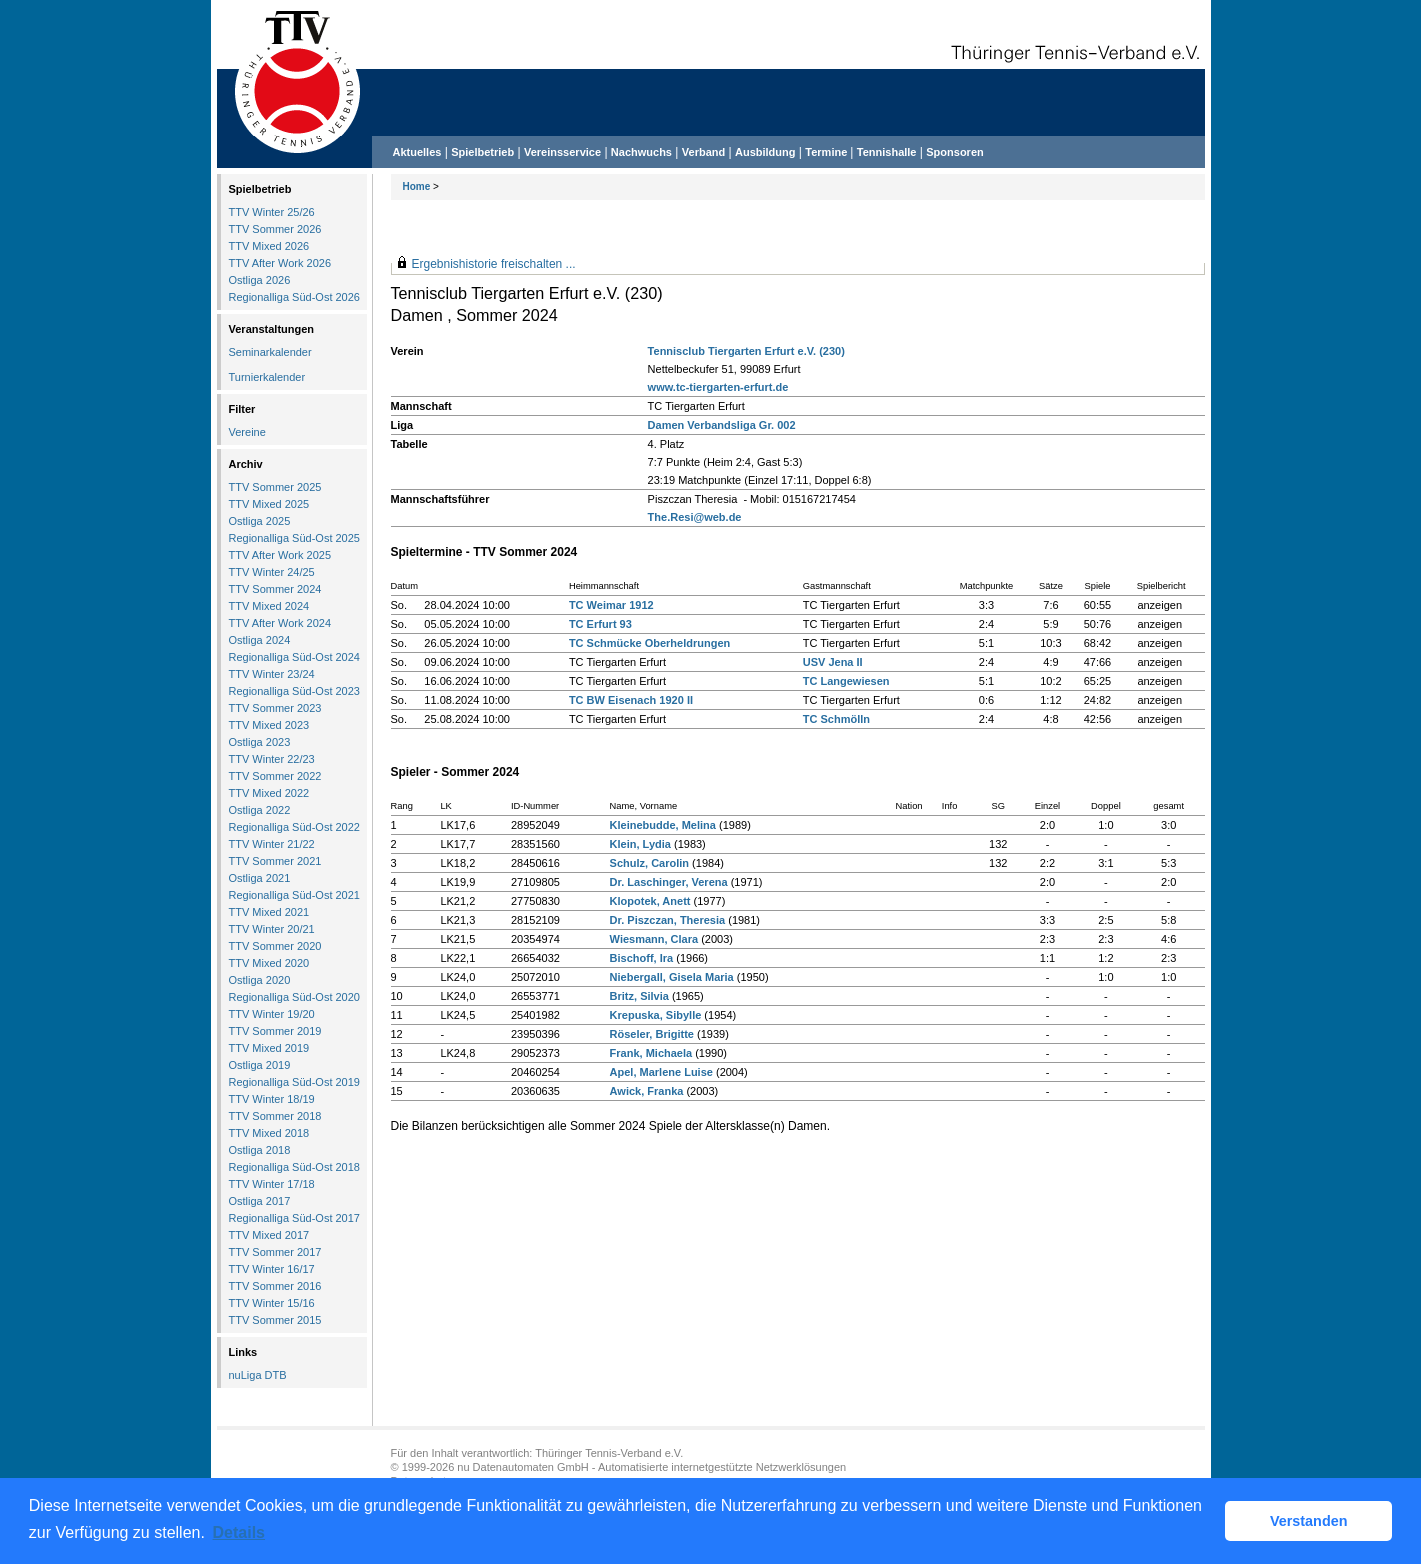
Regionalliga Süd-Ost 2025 (294, 538)
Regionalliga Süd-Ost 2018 (294, 1167)
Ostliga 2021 (260, 878)
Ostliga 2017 (260, 1201)
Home (417, 186)
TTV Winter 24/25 (272, 572)
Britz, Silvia (639, 996)
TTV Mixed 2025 (269, 504)
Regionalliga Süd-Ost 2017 (294, 1218)
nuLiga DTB (258, 1375)
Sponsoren (954, 152)
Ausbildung (765, 152)
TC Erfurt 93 (600, 624)
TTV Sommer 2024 (275, 589)
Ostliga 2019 (260, 1065)
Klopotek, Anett (650, 901)
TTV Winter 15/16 (272, 1303)
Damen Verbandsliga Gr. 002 (722, 425)
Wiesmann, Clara (654, 939)
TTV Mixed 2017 (269, 1235)
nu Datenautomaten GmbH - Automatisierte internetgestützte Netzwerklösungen (651, 1467)
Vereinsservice (562, 152)
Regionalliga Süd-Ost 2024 (294, 657)
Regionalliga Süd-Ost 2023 (294, 691)
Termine (827, 152)
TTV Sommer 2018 (275, 1116)
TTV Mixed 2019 (269, 1048)
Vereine (247, 432)
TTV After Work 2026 (280, 263)
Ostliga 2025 (260, 521)
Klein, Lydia (640, 844)
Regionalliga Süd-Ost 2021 (294, 895)
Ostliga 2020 (260, 980)
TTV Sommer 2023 (275, 708)
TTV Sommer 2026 (275, 229)
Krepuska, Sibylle (656, 1015)
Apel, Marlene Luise (661, 1072)
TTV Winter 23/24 (272, 674)
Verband (703, 152)
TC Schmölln (836, 719)
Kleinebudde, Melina (663, 825)
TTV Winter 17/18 (272, 1184)
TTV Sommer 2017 (275, 1252)
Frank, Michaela (651, 1053)
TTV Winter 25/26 (272, 212)
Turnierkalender (267, 377)
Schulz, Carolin (649, 863)
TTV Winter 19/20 (272, 1014)
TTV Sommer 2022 (275, 776)
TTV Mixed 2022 (269, 793)
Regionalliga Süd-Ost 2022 (294, 827)
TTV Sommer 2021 (275, 861)
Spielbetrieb (482, 152)
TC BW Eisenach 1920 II (631, 700)
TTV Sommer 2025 (275, 487)
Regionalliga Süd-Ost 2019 (294, 1082)
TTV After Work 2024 (280, 623)
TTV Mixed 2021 (269, 912)
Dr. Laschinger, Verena (669, 882)
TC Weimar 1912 (611, 605)
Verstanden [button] (1309, 1521)
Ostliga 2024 (260, 640)
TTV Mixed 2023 (269, 725)
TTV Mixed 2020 (269, 963)
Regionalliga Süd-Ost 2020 (294, 997)
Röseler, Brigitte (652, 1034)
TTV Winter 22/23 (272, 759)
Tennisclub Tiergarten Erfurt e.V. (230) (746, 351)
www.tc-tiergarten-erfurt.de (718, 387)
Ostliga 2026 (260, 280)
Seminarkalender (270, 352)
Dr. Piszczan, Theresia (668, 920)
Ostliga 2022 (260, 810)
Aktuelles (417, 152)
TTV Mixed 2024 (269, 606)
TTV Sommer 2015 (275, 1320)
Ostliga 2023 (260, 742)
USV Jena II (833, 662)
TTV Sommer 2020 (275, 946)
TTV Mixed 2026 (269, 246)
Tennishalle (887, 152)
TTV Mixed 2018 (269, 1133)
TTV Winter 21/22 (272, 844)
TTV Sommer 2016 (275, 1286)
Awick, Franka (647, 1091)
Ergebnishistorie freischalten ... (494, 264)
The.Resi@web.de (695, 517)
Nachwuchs (641, 152)
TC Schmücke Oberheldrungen (649, 643)
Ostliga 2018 (260, 1150)
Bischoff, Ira (642, 958)
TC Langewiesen (846, 681)
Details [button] (239, 1532)
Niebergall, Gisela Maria (672, 977)
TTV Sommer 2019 (275, 1031)
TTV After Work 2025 (280, 555)
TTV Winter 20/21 (272, 929)
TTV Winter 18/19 (272, 1099)
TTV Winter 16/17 (272, 1269)
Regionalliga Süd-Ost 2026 (294, 297)
